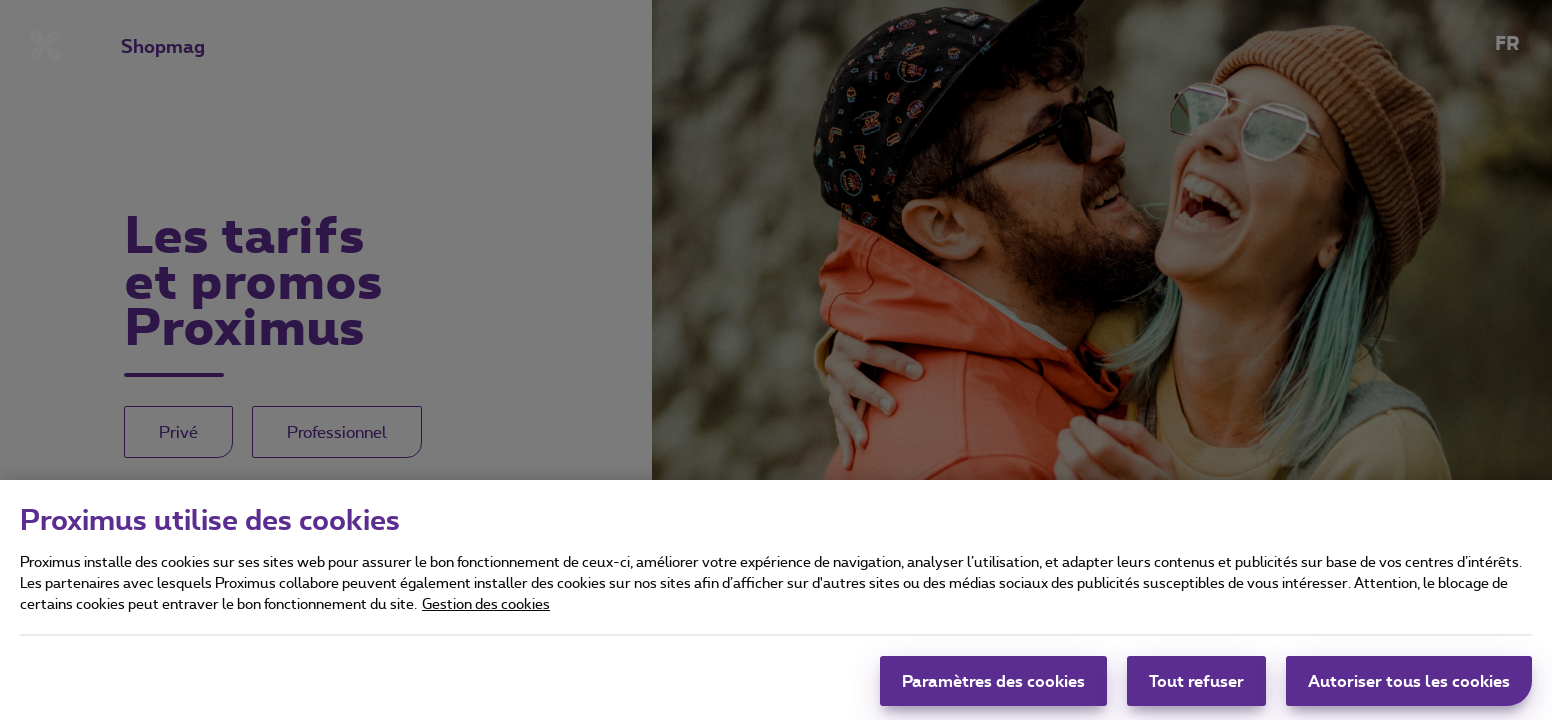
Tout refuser (1196, 683)
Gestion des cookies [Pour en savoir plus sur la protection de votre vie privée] (486, 606)
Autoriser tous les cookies (1409, 683)
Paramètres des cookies (993, 683)
